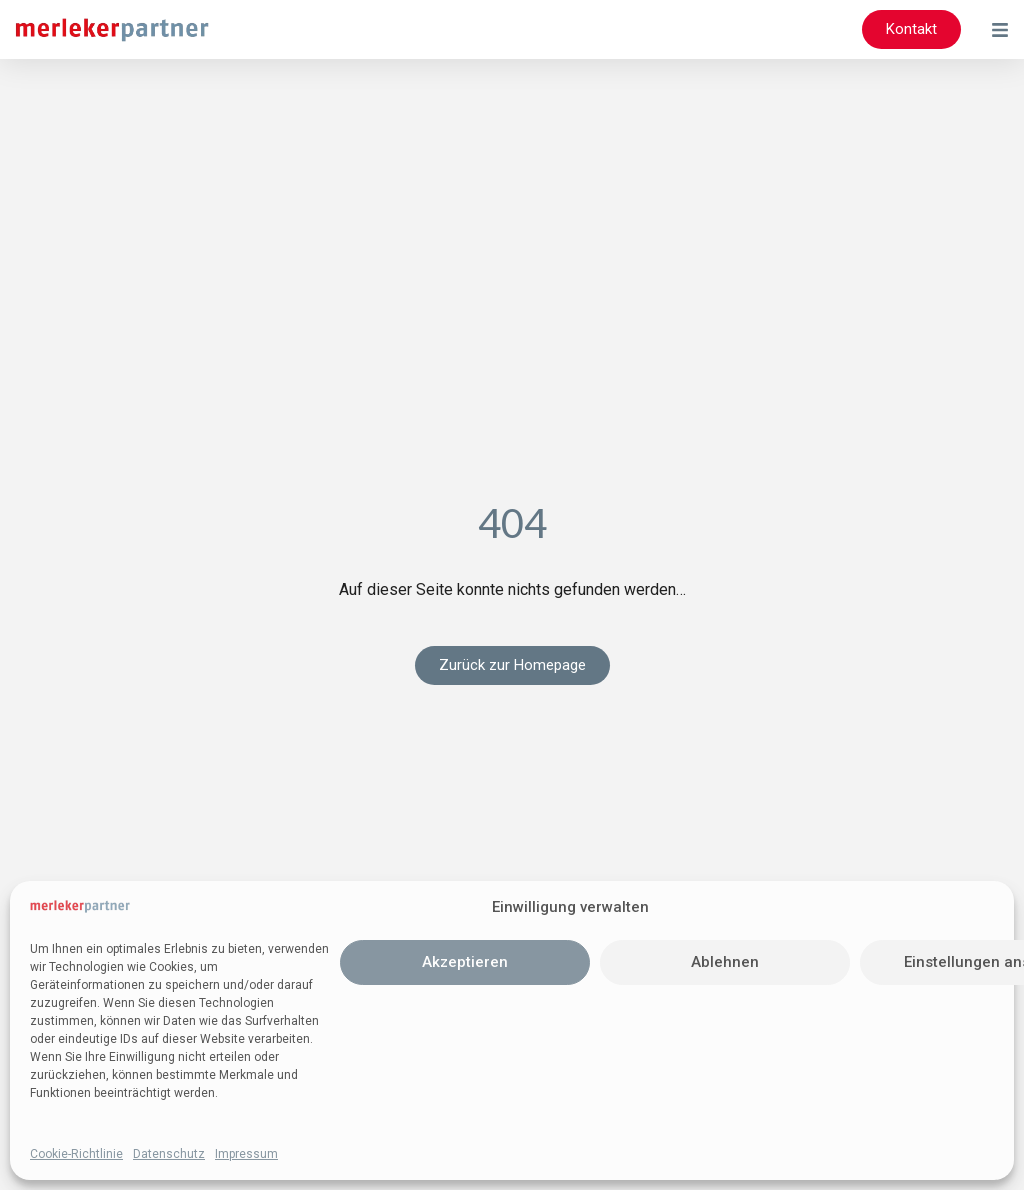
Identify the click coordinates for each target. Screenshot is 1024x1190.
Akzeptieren (465, 962)
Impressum (246, 1154)
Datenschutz (169, 1154)
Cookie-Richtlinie (76, 1154)
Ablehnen (725, 962)
